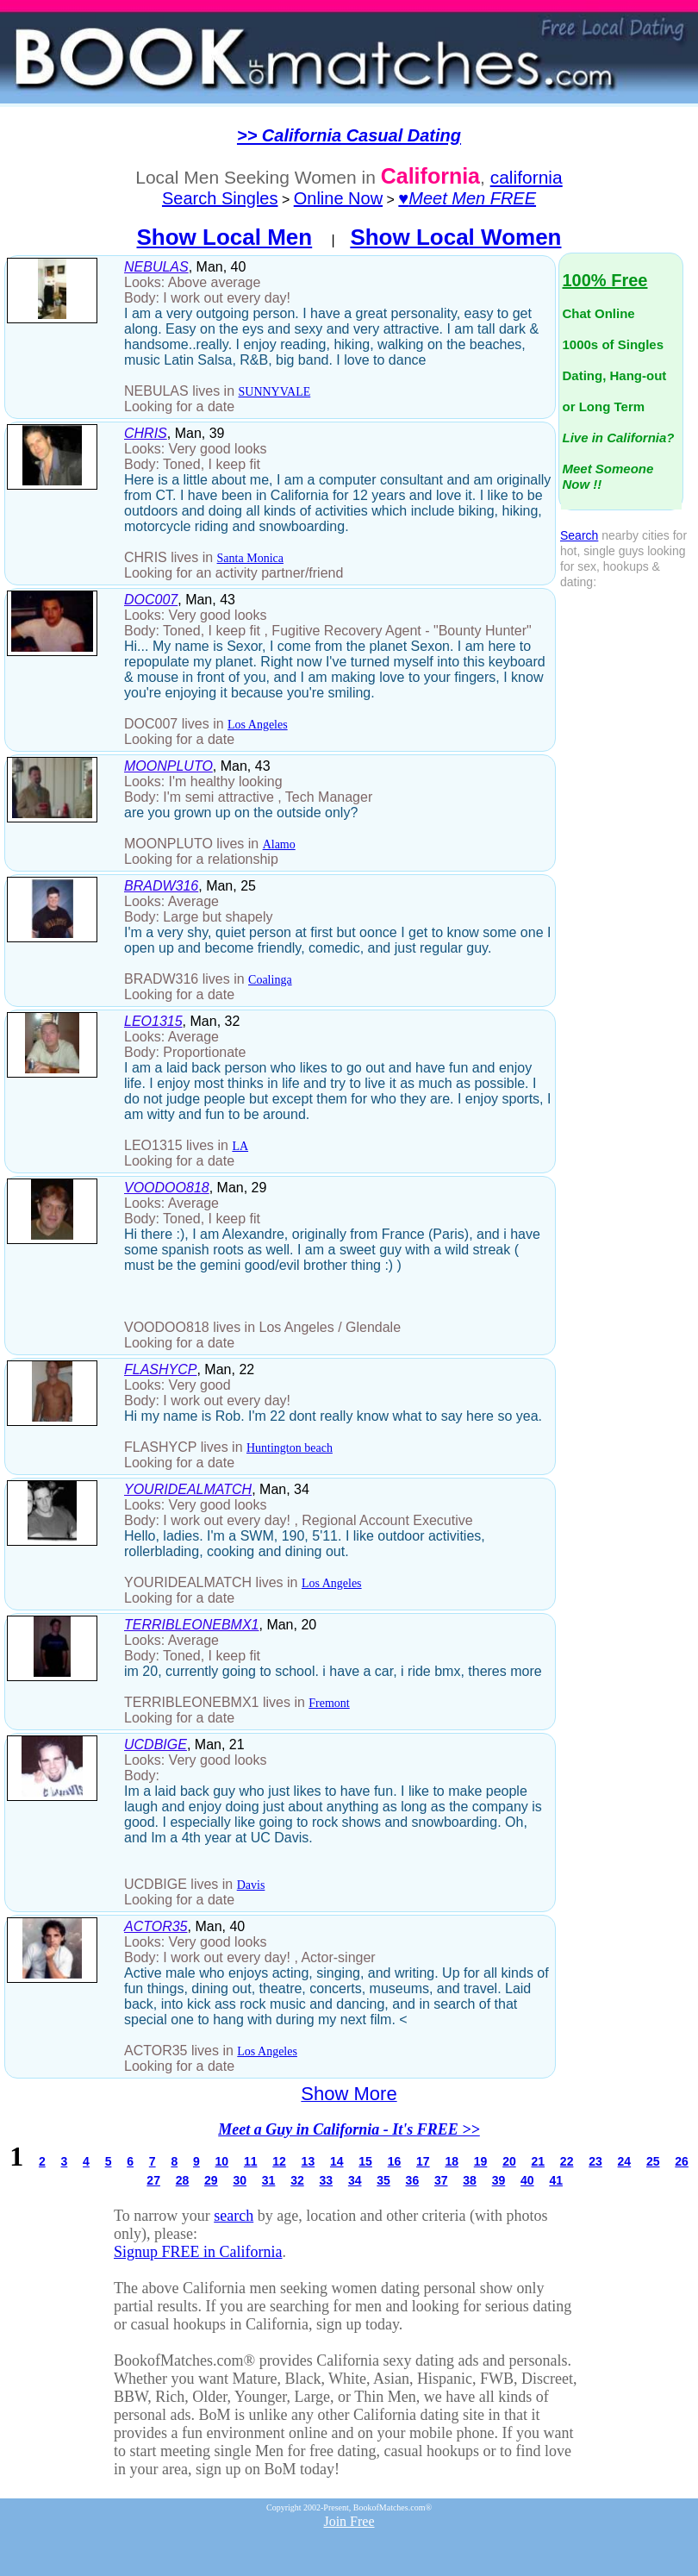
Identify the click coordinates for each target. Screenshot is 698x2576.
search (233, 2215)
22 (567, 2161)
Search (579, 535)
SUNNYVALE (275, 391)
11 (251, 2161)
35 (383, 2180)
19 (481, 2161)
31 (269, 2180)
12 (279, 2161)
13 (308, 2161)
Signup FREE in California (198, 2251)
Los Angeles (257, 724)
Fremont (328, 1703)
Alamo (279, 844)
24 (625, 2161)
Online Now (338, 198)
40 (527, 2180)
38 (470, 2180)
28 (183, 2180)
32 (297, 2180)
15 (365, 2161)
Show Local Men (225, 237)
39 (499, 2180)
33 (326, 2180)
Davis (251, 1885)
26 (682, 2161)
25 (653, 2161)
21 (538, 2161)
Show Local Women (455, 237)
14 (337, 2161)
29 (211, 2180)
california (526, 177)
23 (595, 2161)
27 (153, 2180)
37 (441, 2180)
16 (395, 2161)
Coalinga (270, 979)
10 (222, 2161)
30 (239, 2180)
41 (556, 2180)
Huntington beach (289, 1447)
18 (451, 2161)
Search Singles (220, 198)
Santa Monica (250, 558)
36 (413, 2180)
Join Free (348, 2521)
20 (509, 2161)
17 (423, 2161)
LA (240, 1146)
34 (355, 2180)
